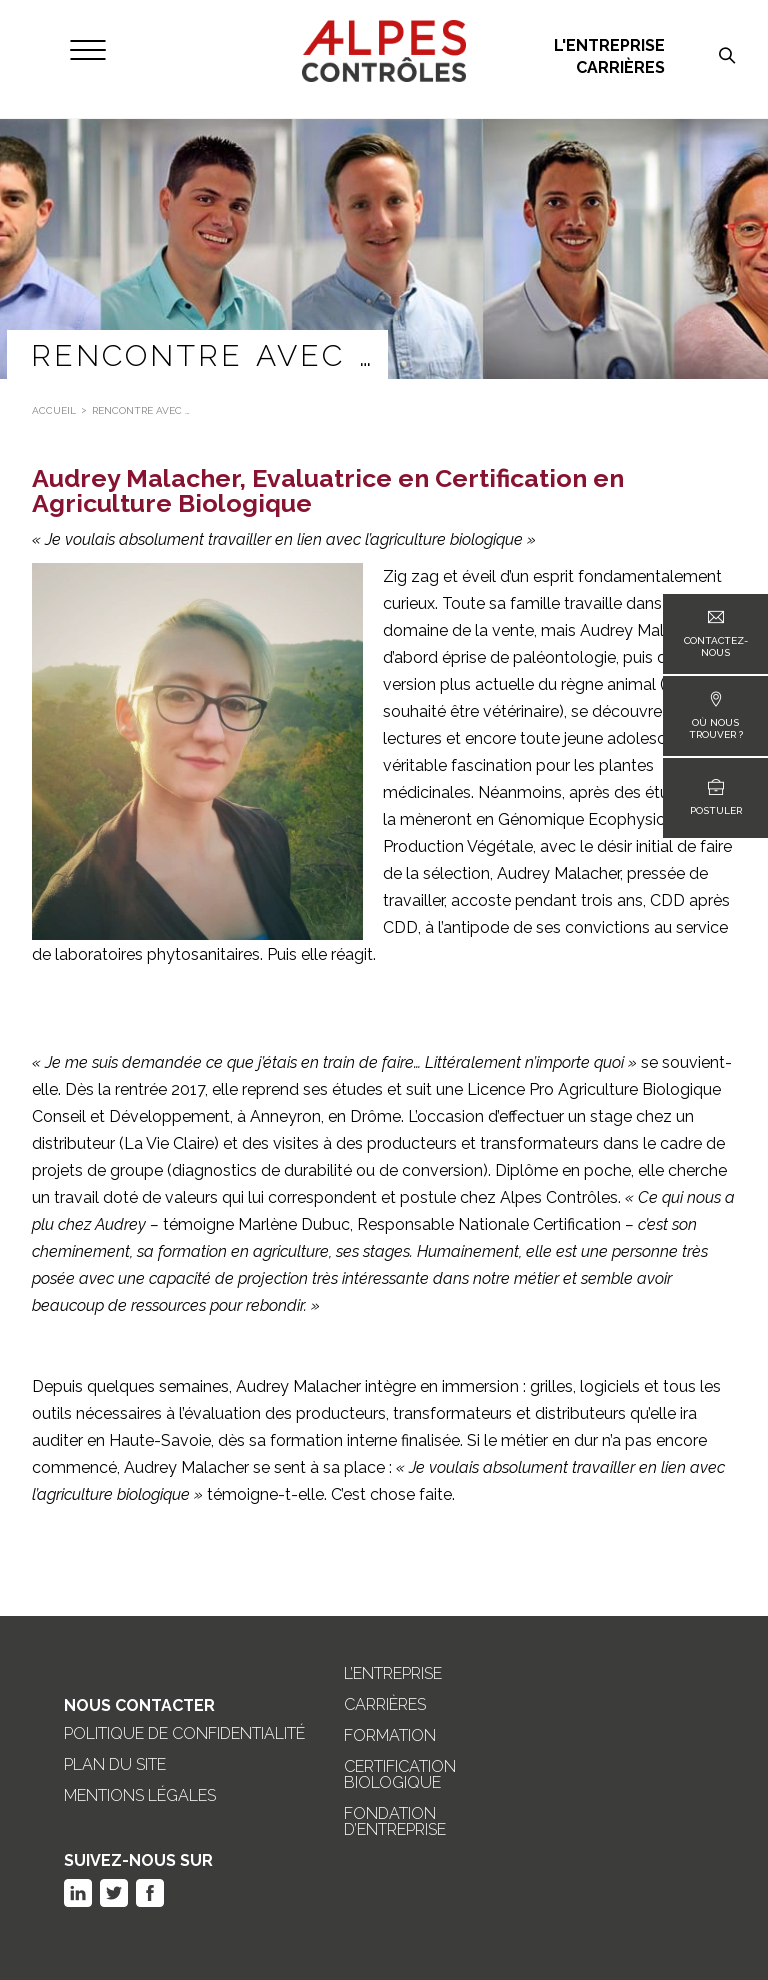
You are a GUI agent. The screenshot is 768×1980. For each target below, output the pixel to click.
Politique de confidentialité (184, 1734)
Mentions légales (140, 1796)
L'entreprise (609, 46)
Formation (390, 1736)
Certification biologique (400, 1775)
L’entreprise (393, 1674)
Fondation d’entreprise (395, 1822)
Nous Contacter (139, 1705)
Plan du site (115, 1765)
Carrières (620, 68)
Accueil (54, 410)
